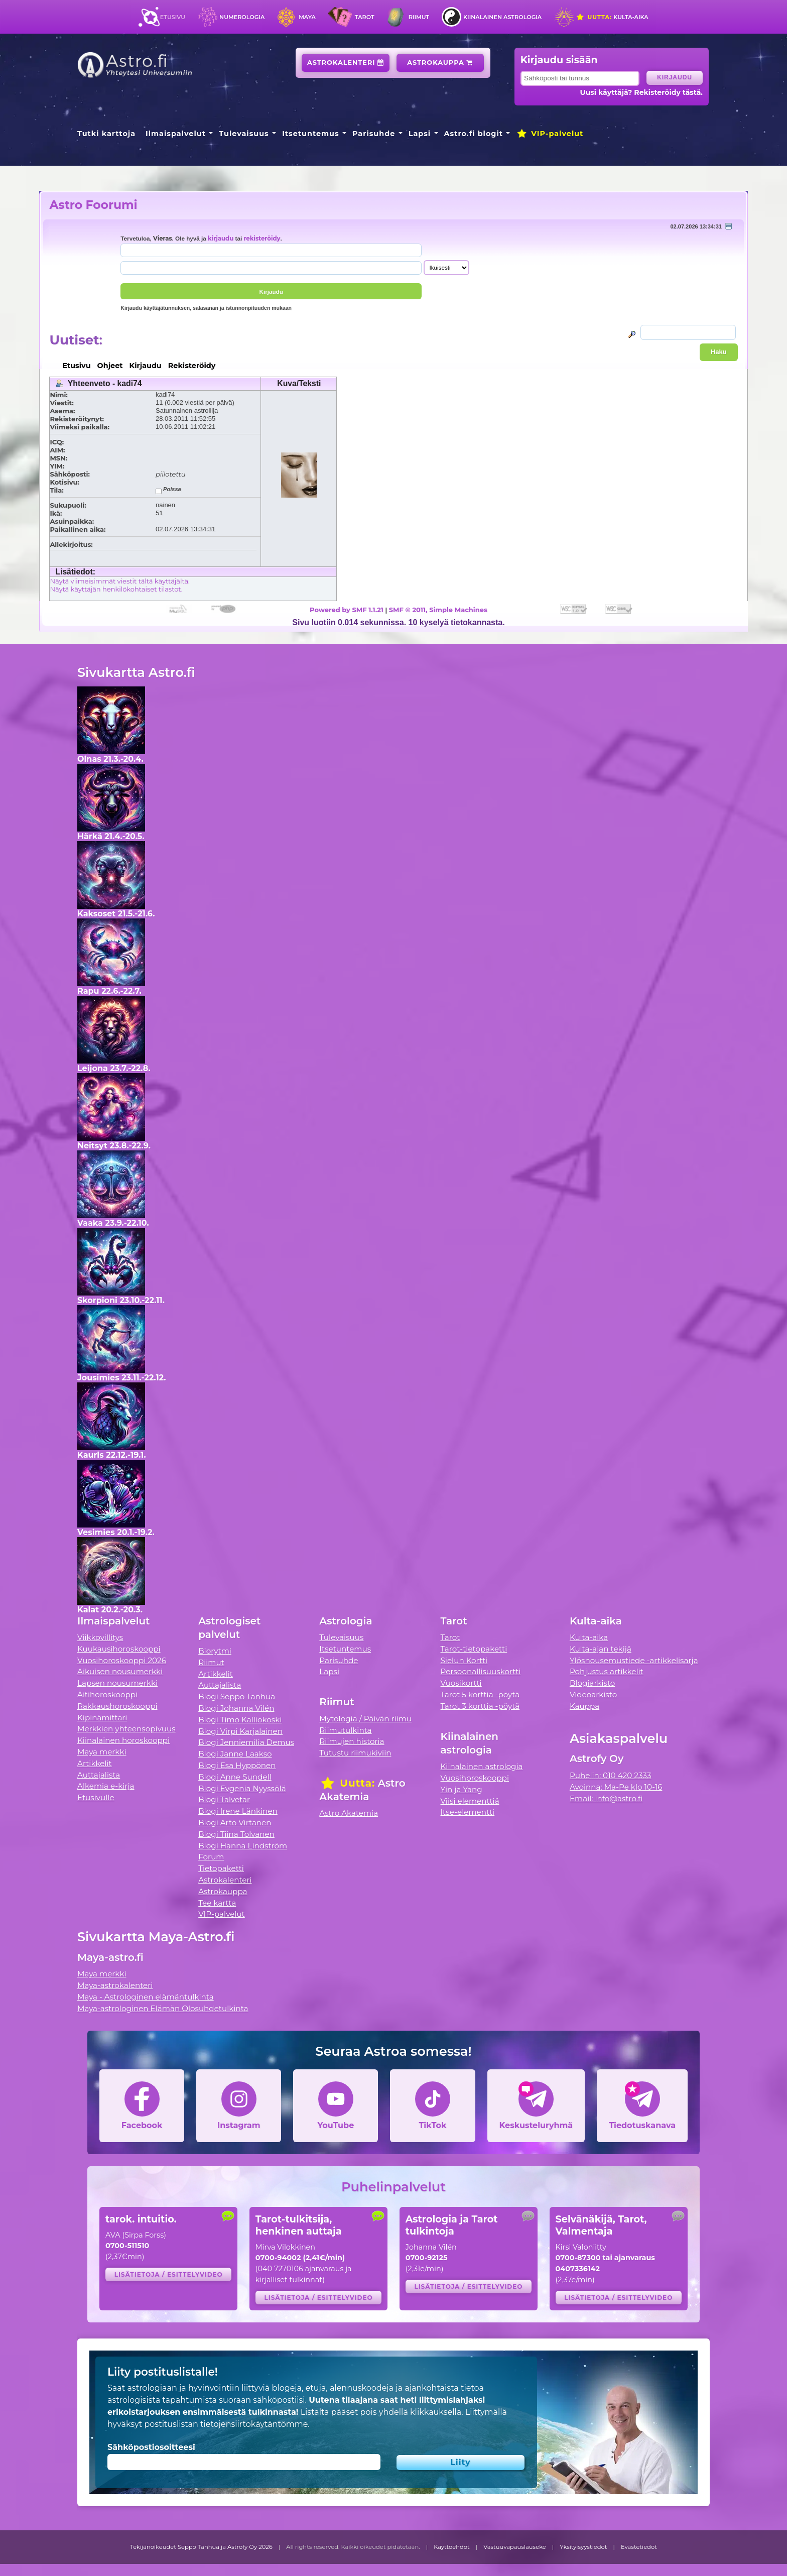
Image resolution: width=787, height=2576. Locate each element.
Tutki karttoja (106, 133)
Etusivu (172, 17)
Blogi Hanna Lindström (242, 1845)
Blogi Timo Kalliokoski (240, 1719)
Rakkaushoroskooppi (117, 1706)
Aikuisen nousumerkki (120, 1671)
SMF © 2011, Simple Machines (438, 610)
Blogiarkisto (592, 1683)
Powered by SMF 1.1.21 (346, 610)
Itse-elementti (468, 1812)
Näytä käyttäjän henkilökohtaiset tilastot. (116, 589)
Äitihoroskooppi (107, 1694)
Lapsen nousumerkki (117, 1683)
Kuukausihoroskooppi (119, 1649)
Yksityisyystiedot (583, 2546)
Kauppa (584, 1706)
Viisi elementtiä (470, 1801)
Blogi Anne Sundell (235, 1777)
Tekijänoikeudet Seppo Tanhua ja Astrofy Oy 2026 (201, 2546)
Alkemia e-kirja (106, 1786)
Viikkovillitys (100, 1637)
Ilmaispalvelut (176, 133)
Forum (211, 1856)
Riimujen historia (351, 1741)
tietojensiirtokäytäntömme (254, 2424)
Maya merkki (101, 1752)
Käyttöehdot (452, 2546)
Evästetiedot (639, 2546)
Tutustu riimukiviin (355, 1753)
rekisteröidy (261, 238)
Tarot (364, 17)
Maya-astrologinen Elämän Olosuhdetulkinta (162, 2008)
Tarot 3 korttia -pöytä (480, 1706)
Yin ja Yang (461, 1789)
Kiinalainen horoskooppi (123, 1740)
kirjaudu (220, 238)
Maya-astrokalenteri (115, 1985)
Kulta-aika (612, 17)
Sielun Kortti (464, 1660)
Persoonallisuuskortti (481, 1671)
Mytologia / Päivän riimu (365, 1718)
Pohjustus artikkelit (606, 1671)
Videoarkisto (593, 1694)
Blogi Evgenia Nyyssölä (242, 1788)
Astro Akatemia (348, 1813)
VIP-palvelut (549, 133)
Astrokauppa (440, 62)
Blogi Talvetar (224, 1799)
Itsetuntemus (310, 133)
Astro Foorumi (93, 204)
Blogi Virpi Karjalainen (240, 1731)
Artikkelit (94, 1763)
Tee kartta (217, 1903)
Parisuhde (373, 133)
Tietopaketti (221, 1868)
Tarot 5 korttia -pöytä (480, 1694)
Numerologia (242, 17)
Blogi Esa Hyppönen (237, 1765)
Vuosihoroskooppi (475, 1778)
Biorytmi (214, 1651)
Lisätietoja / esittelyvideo (168, 2274)
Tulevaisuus (244, 133)
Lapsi (420, 133)
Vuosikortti (461, 1683)
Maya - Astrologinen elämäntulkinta (145, 1997)
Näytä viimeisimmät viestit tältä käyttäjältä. (119, 581)
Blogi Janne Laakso (235, 1754)
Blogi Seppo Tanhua (236, 1696)
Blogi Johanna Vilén (236, 1708)
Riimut (419, 17)
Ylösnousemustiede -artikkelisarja (634, 1660)
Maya (307, 17)
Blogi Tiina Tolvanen (236, 1834)
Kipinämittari (102, 1717)
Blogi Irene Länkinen (238, 1811)
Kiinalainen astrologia (502, 17)
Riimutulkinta (345, 1730)
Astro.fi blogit (473, 133)
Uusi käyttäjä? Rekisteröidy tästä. (641, 92)
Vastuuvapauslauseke (514, 2546)
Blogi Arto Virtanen (234, 1822)
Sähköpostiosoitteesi (151, 2447)
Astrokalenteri (345, 62)
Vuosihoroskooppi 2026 (121, 1660)
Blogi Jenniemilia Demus (246, 1742)
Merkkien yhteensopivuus (126, 1728)
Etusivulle (95, 1797)
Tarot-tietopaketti (474, 1649)
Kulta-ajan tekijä (600, 1649)
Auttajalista (98, 1775)
